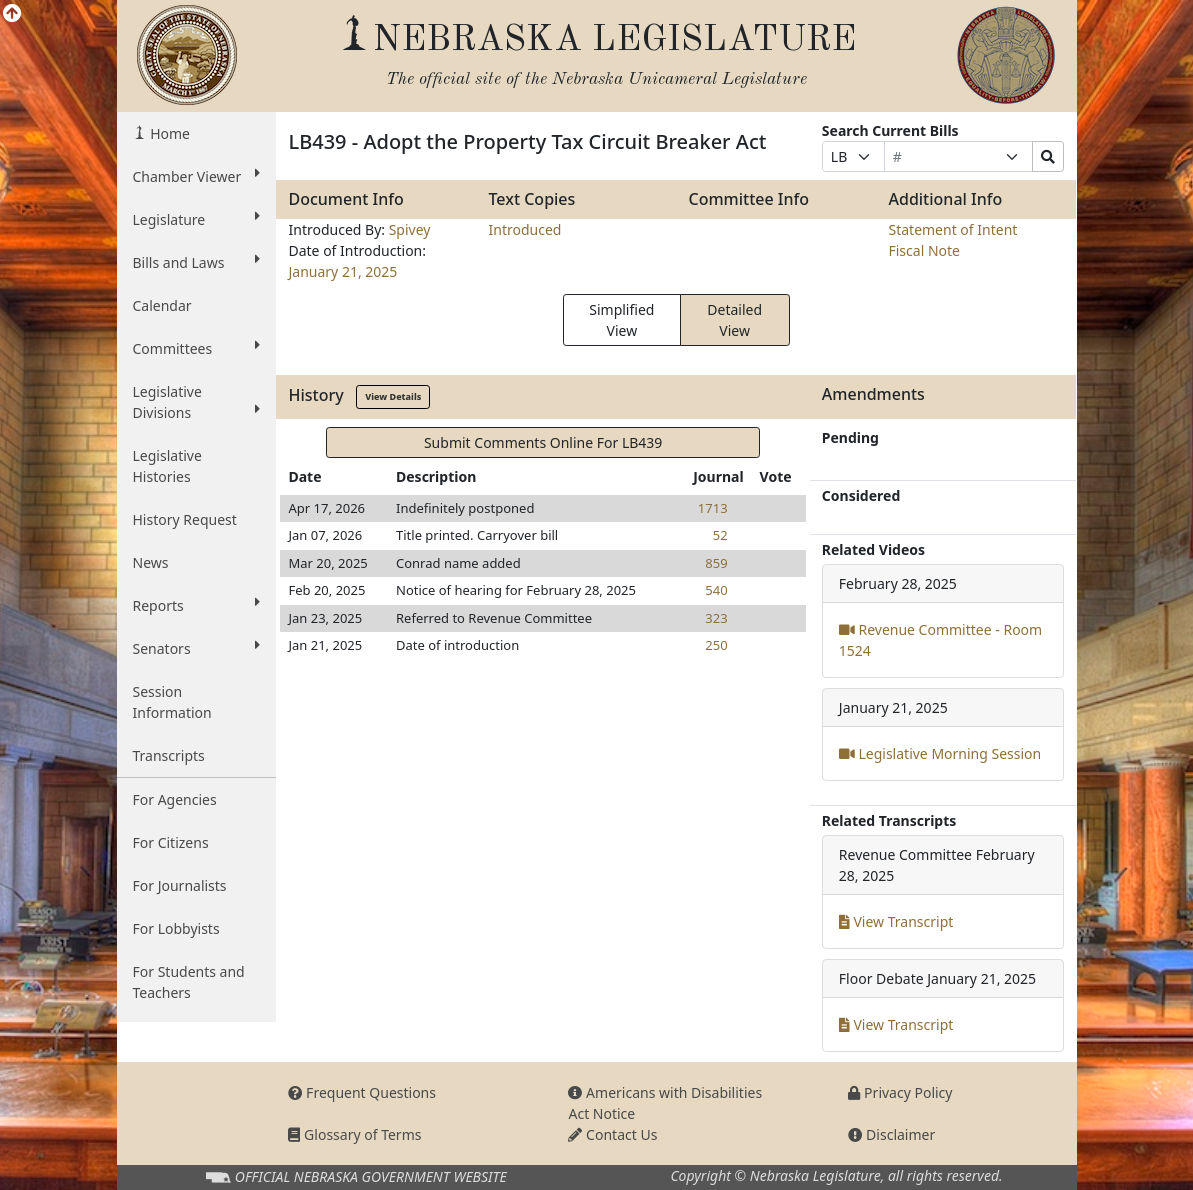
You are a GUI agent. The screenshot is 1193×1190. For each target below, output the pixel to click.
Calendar (162, 305)
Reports (197, 605)
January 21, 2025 (342, 271)
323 (716, 618)
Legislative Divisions (197, 402)
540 (716, 590)
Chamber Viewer (197, 176)
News (151, 562)
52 (720, 535)
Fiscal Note (923, 250)
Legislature (197, 219)
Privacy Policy (900, 1092)
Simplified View (621, 320)
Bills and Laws (197, 262)
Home (168, 133)
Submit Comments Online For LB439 (543, 442)
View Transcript (896, 921)
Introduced (524, 229)
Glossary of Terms (354, 1134)
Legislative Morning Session (940, 753)
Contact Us (612, 1134)
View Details (393, 396)
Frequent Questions (362, 1092)
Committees (197, 348)
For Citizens (171, 842)
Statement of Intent (952, 229)
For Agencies (175, 799)
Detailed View (734, 320)
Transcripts (169, 755)
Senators (197, 648)
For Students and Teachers (189, 982)
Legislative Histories (167, 466)
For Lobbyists (176, 928)
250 (716, 645)
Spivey (410, 229)
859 (716, 563)
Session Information (172, 702)
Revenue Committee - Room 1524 (940, 640)
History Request (185, 519)
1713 (713, 508)
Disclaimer (891, 1134)
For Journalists (180, 885)
